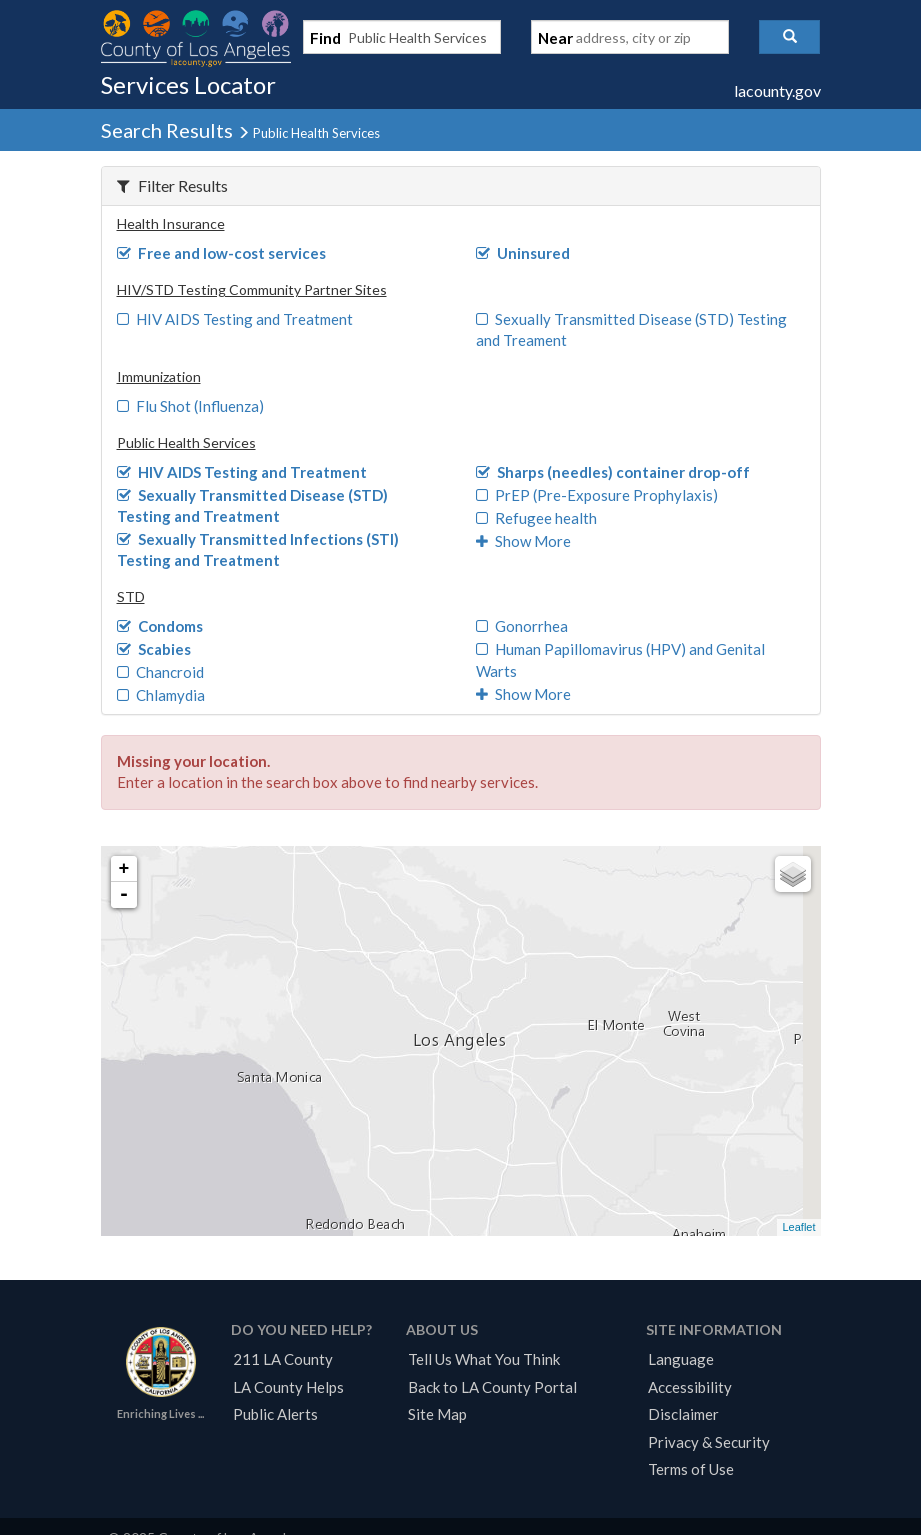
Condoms (160, 626)
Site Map (437, 1414)
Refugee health (537, 518)
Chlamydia (161, 695)
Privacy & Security (709, 1442)
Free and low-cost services (222, 253)
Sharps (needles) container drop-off (613, 472)
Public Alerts (275, 1414)
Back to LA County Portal (492, 1387)
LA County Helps (288, 1387)
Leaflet (798, 1227)
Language (681, 1359)
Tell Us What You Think (484, 1359)
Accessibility (690, 1387)
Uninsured (523, 253)
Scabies (154, 649)
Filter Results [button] (172, 185)
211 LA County (283, 1359)
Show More (524, 541)
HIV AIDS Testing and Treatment (235, 319)
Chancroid (161, 672)
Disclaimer (683, 1414)
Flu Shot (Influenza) (191, 406)
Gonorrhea (522, 626)
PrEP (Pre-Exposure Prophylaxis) (597, 495)
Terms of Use (691, 1469)
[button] (789, 37)
